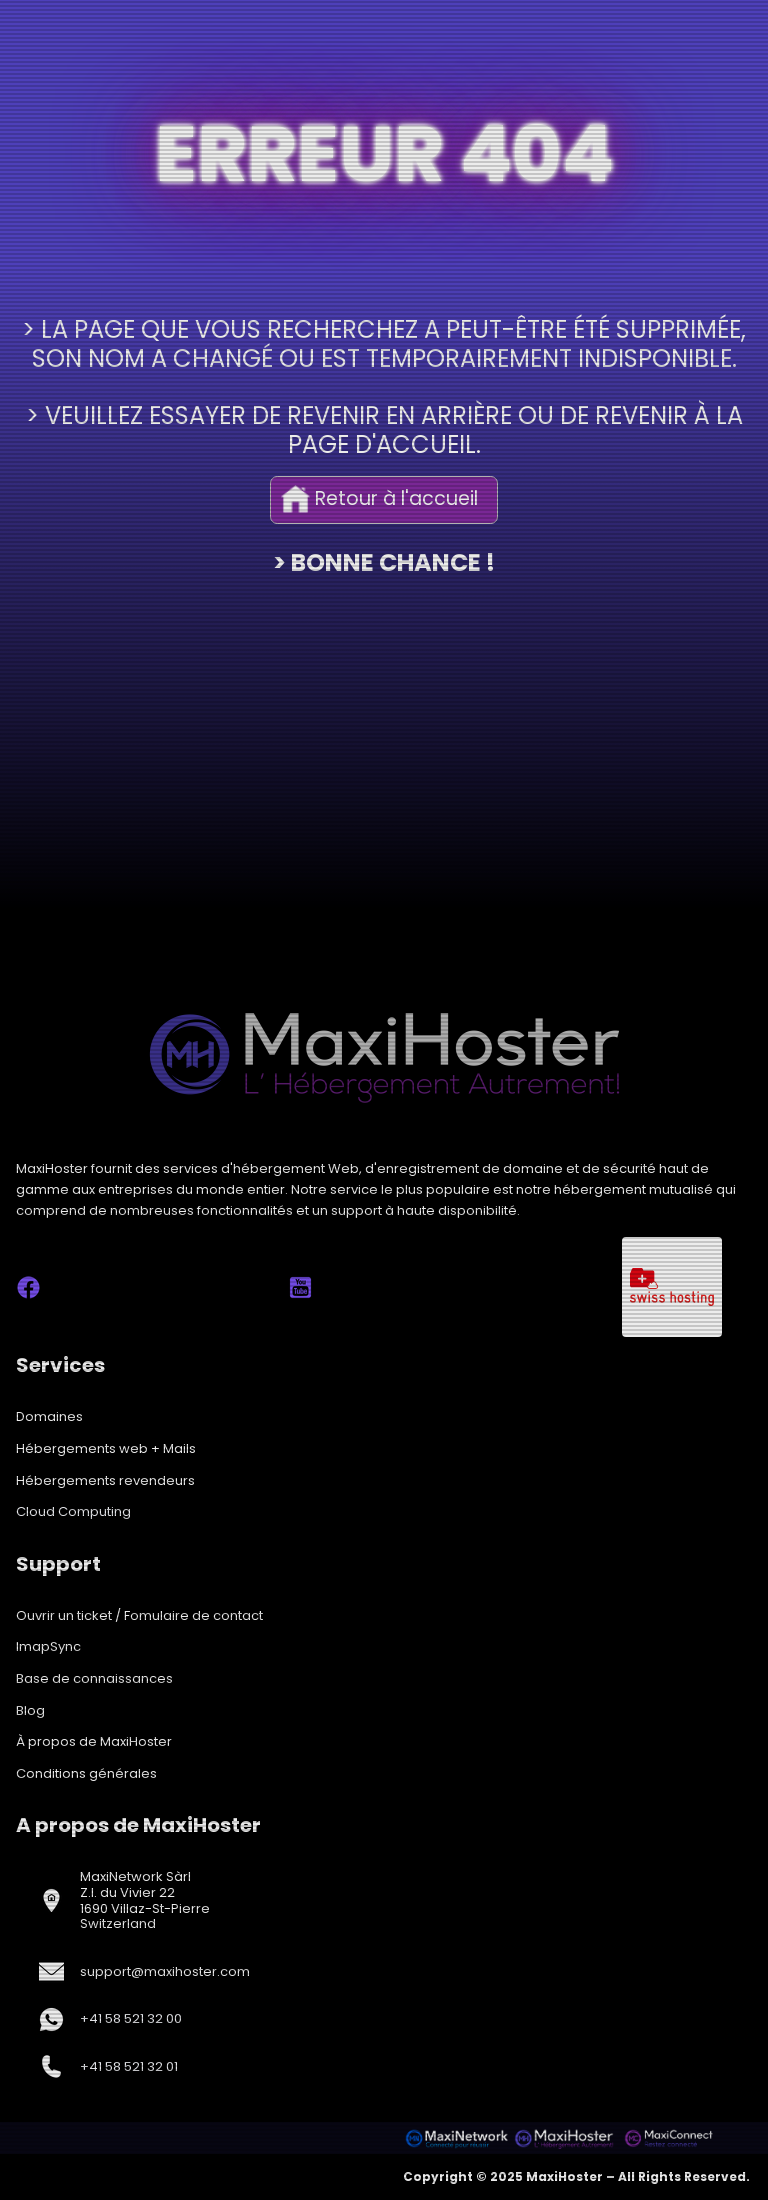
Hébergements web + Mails (106, 1448)
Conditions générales (86, 1773)
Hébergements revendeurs (105, 1480)
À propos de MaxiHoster (94, 1741)
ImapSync (48, 1646)
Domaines (49, 1416)
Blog (30, 1710)
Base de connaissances (94, 1678)
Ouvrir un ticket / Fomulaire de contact (139, 1615)
